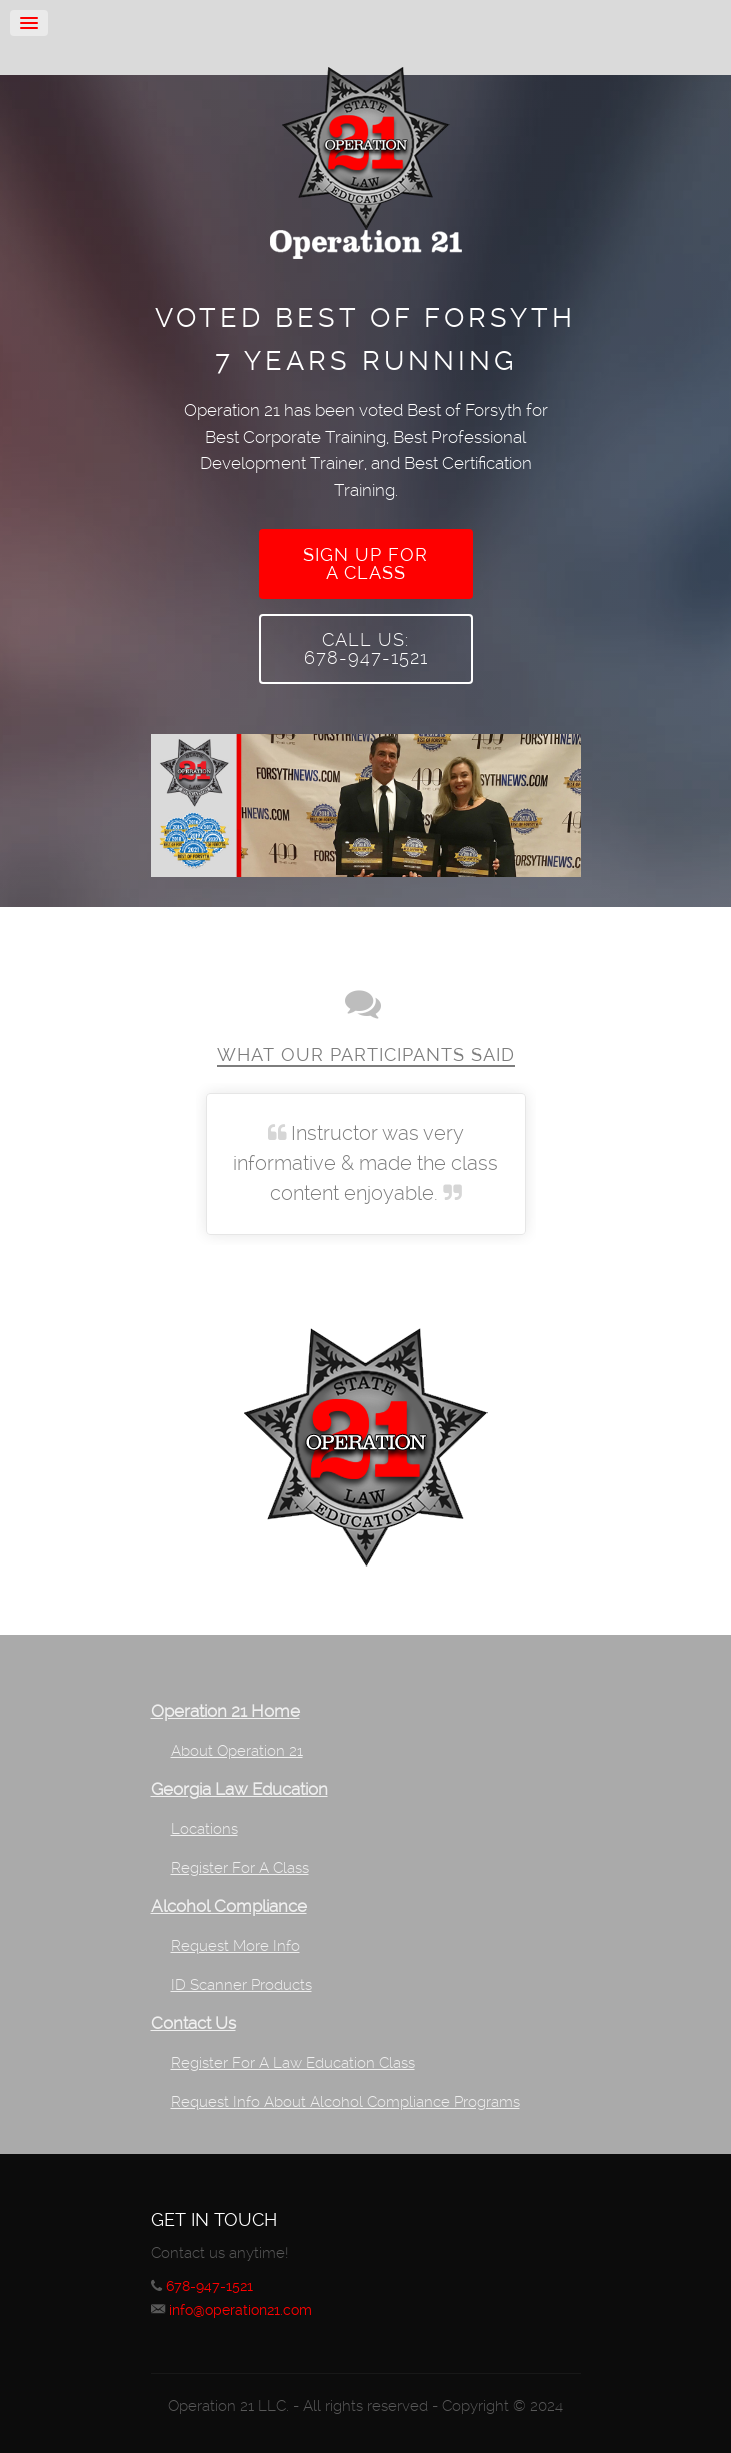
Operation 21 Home (225, 1711)
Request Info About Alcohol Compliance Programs (345, 2102)
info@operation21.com (240, 2310)
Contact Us (193, 2023)
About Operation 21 (237, 1751)
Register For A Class (240, 1868)
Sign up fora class (365, 563)
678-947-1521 (209, 2286)
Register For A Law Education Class (293, 2063)
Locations (204, 1829)
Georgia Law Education (239, 1789)
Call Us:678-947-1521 (366, 648)
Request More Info (235, 1946)
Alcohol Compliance (229, 1906)
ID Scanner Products (241, 1985)
